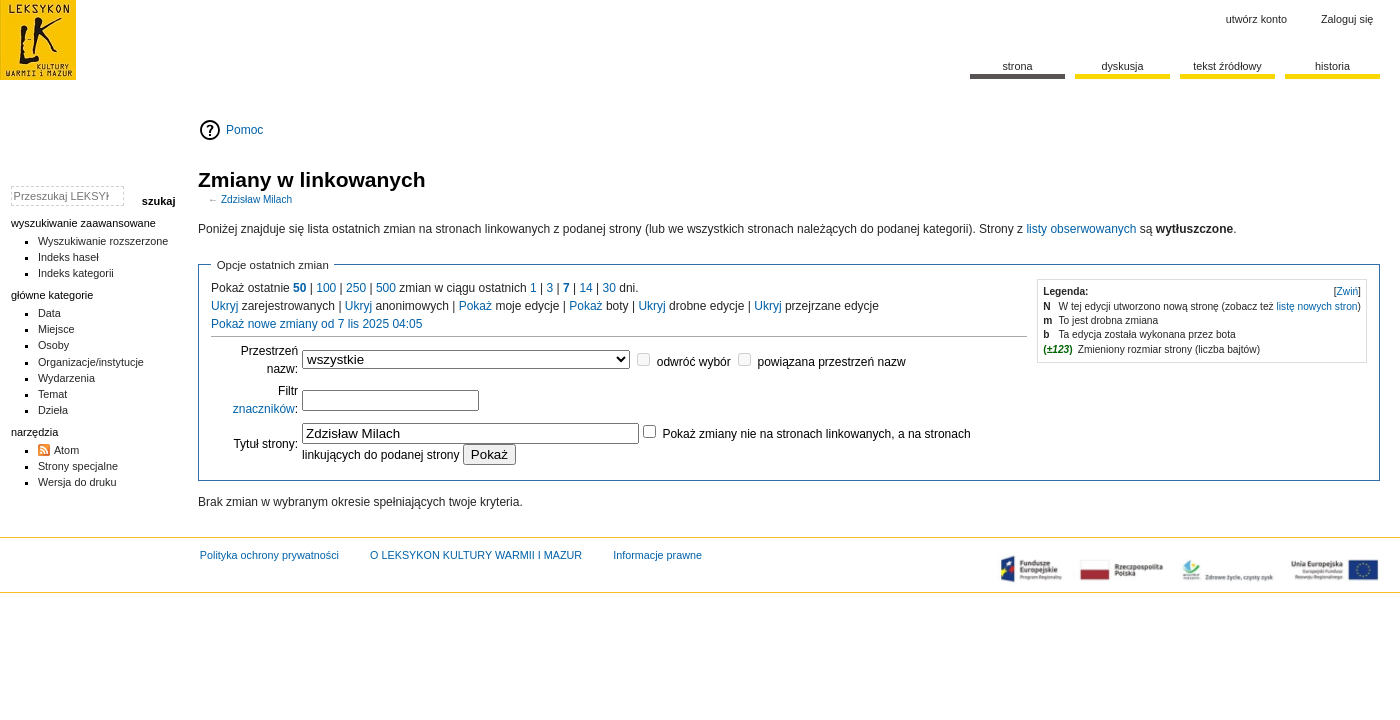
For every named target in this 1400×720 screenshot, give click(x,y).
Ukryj (224, 306)
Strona (1017, 66)
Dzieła (53, 410)
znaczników (264, 409)
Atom (66, 450)
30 (609, 288)
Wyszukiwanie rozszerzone (103, 241)
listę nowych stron (1317, 306)
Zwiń (1348, 291)
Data (49, 313)
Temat (53, 394)
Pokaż (475, 306)
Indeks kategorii (76, 273)
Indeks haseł (68, 257)
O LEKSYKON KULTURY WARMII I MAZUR (476, 555)
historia (1332, 66)
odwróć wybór (694, 362)
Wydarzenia (66, 378)
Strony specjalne (78, 466)
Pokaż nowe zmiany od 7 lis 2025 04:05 (316, 324)
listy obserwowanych (1081, 229)
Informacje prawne (657, 555)
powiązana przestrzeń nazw (831, 362)
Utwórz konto (1256, 19)
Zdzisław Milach (256, 199)
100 (326, 288)
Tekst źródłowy (1227, 66)
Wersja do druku (77, 482)
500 (386, 288)
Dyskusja (1122, 66)
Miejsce (56, 329)
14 (585, 288)
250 (356, 288)
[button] (1347, 292)
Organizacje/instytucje (91, 362)
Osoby (53, 345)
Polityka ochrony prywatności (269, 555)
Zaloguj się (1347, 19)
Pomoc (244, 130)
